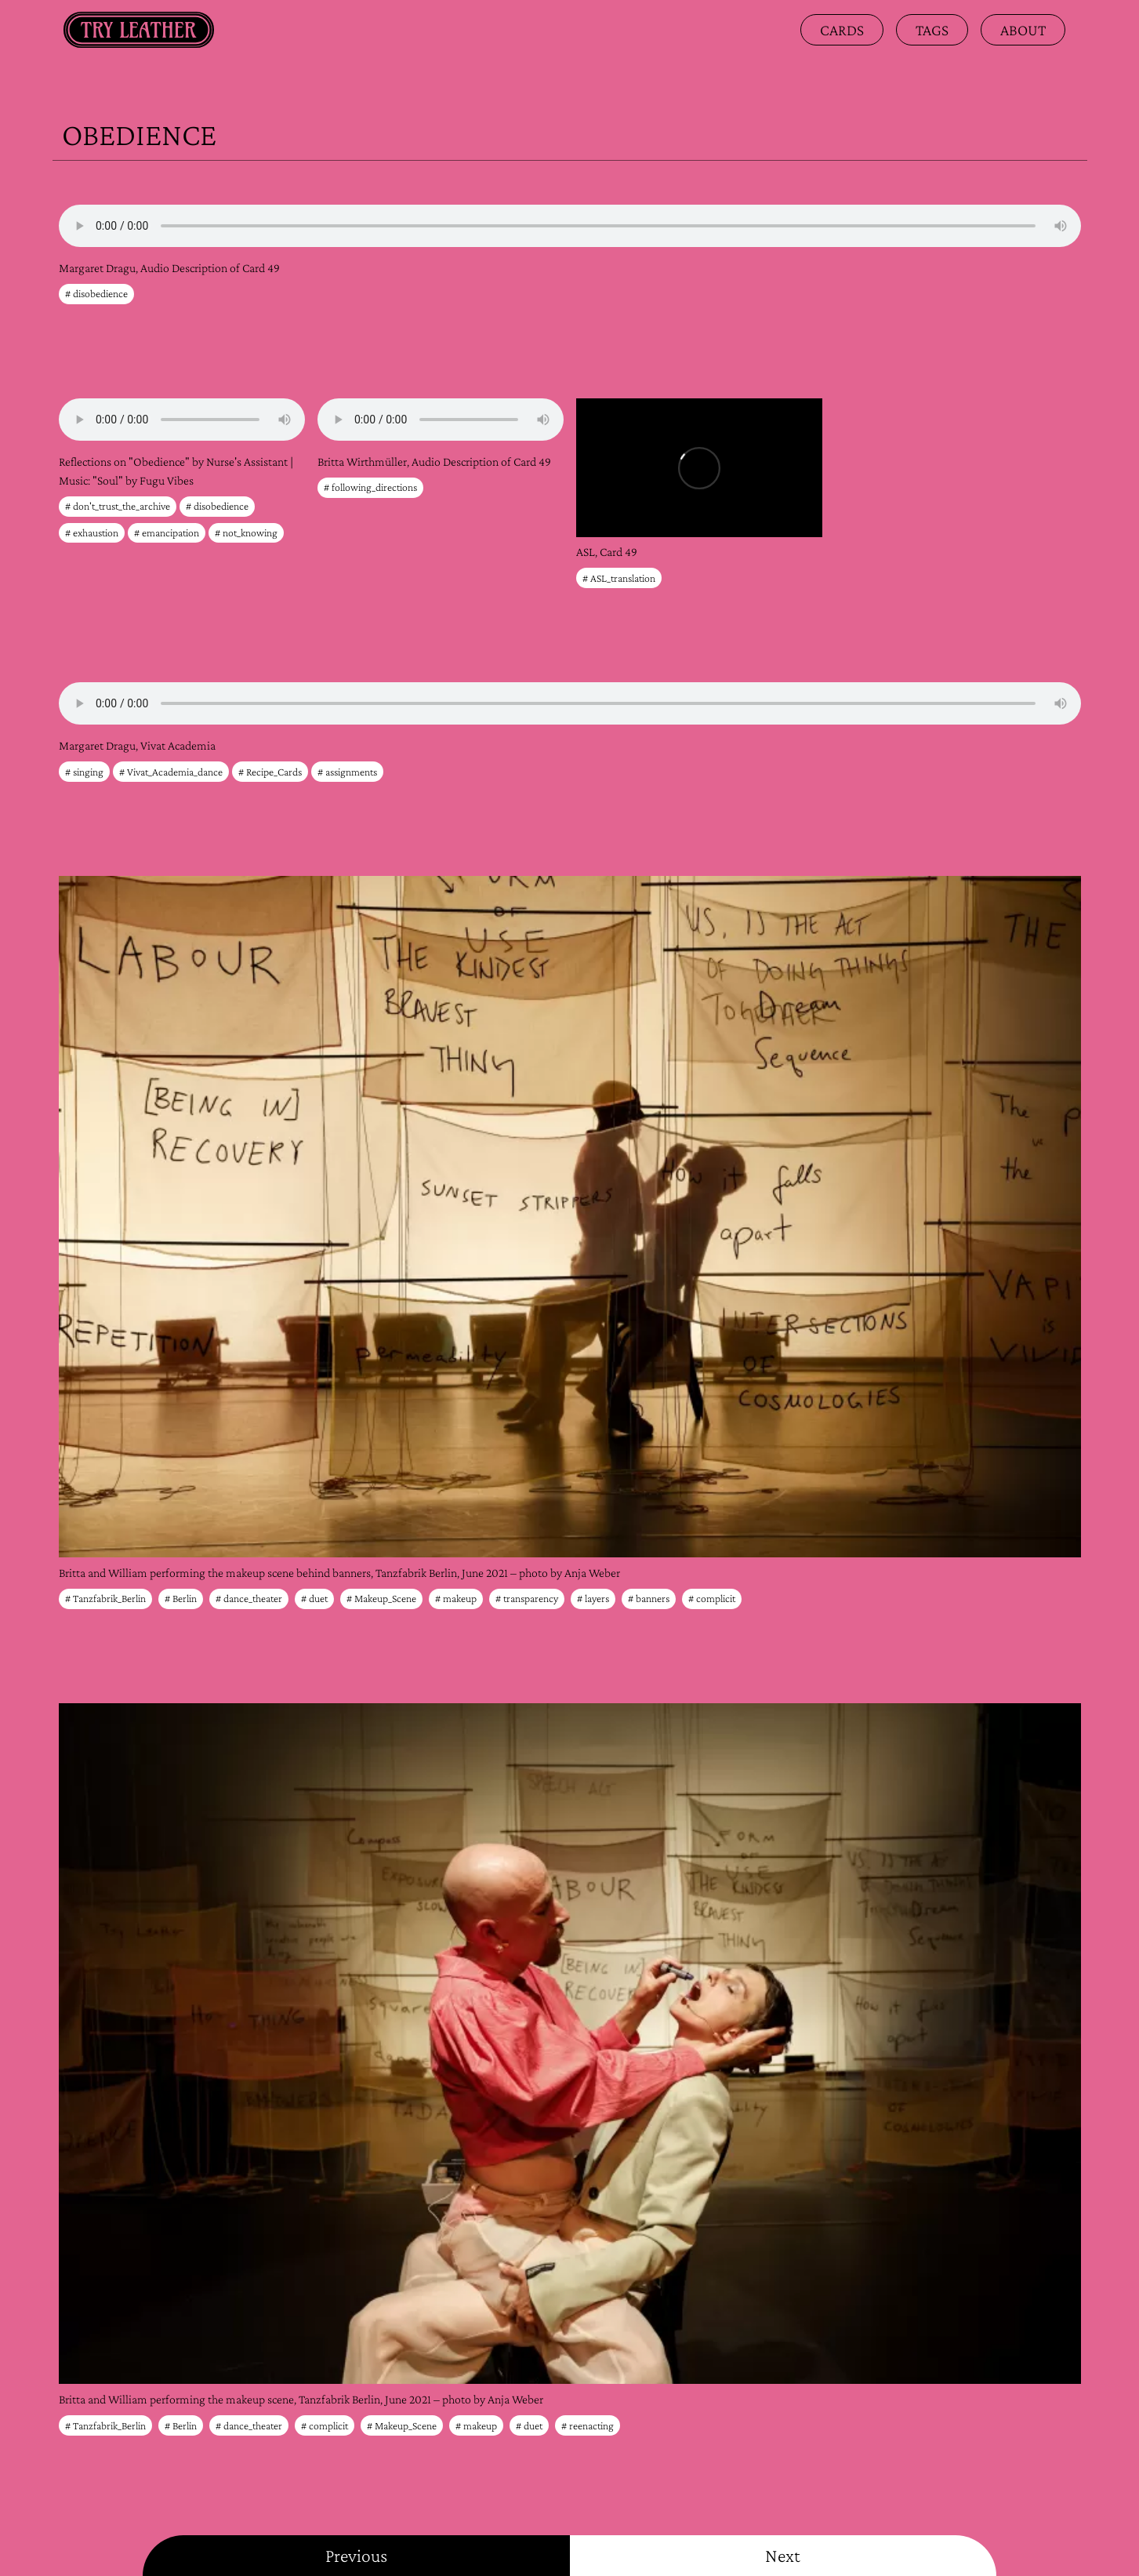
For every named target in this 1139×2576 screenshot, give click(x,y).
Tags (932, 29)
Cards (842, 29)
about (1023, 29)
